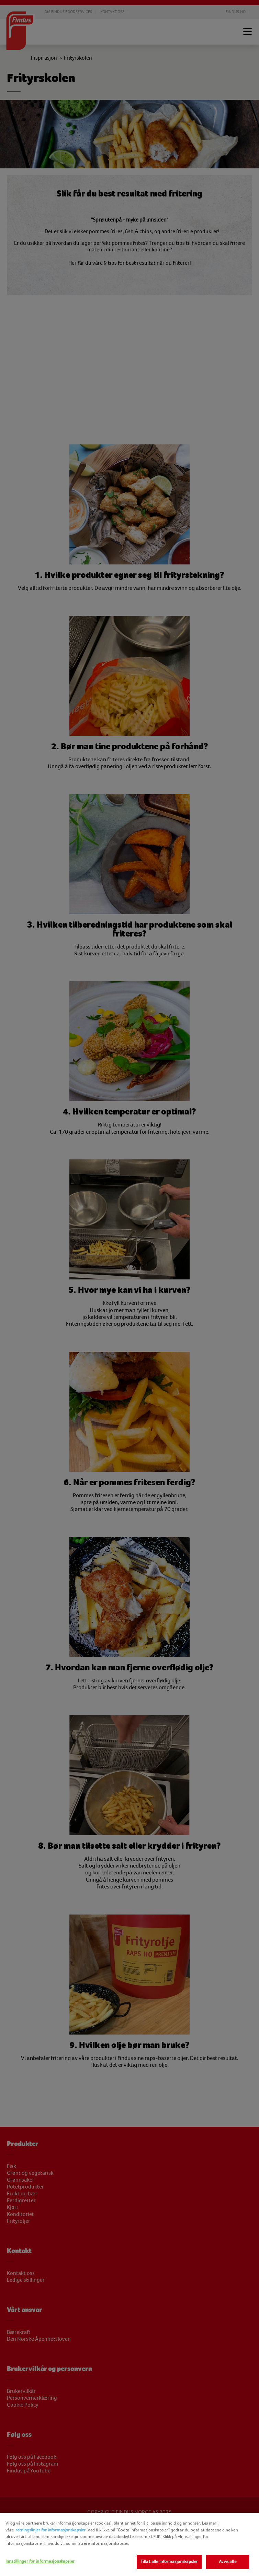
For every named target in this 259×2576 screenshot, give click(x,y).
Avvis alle (227, 2561)
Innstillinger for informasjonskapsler (40, 2561)
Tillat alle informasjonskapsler (169, 2561)
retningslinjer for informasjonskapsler (50, 2530)
